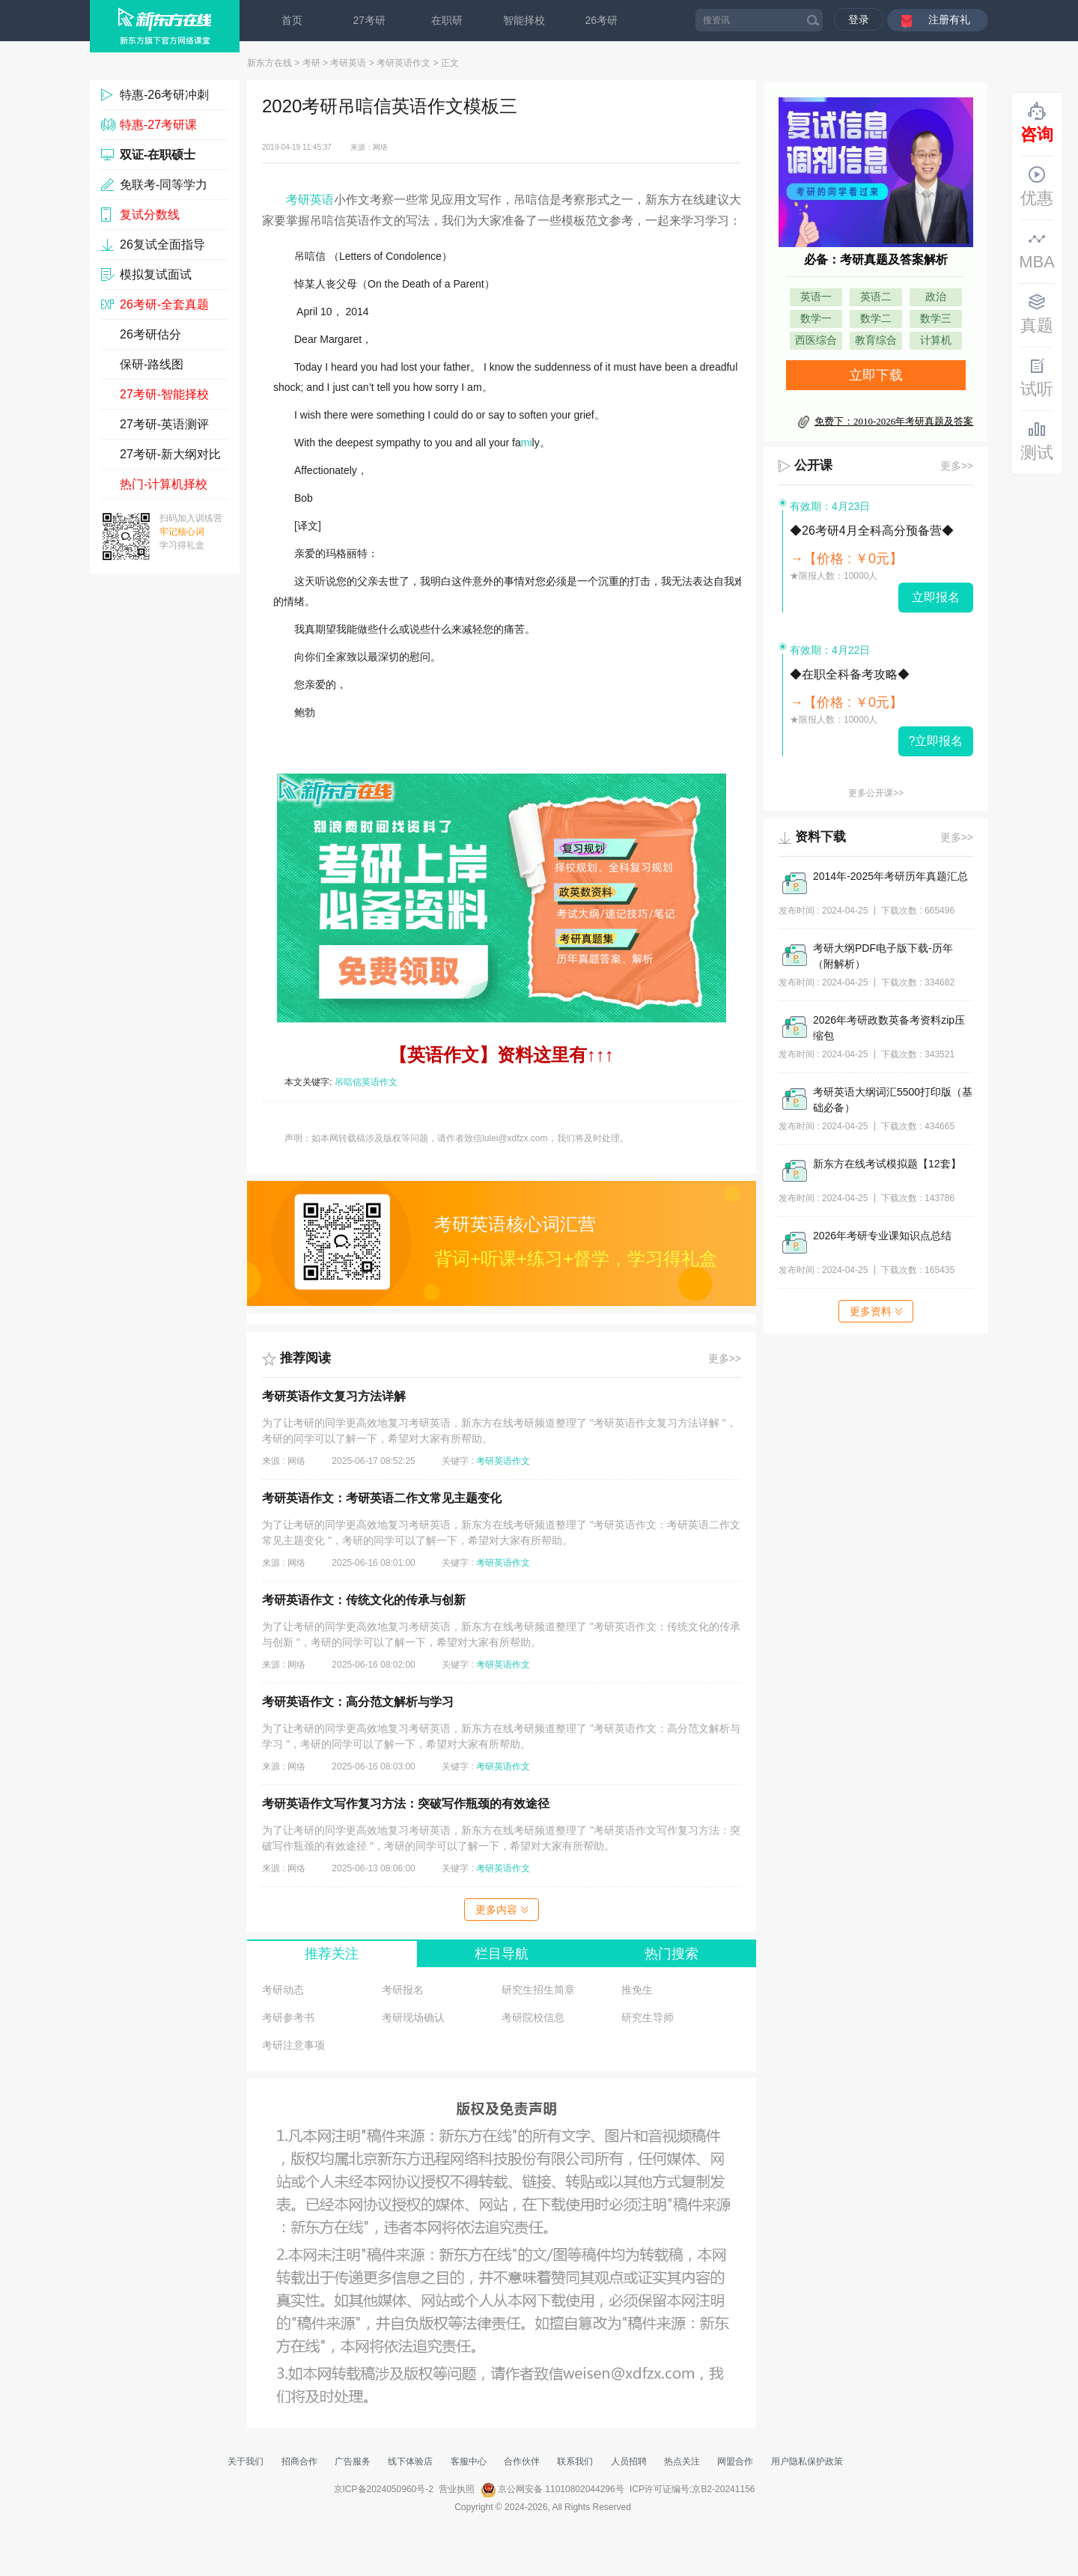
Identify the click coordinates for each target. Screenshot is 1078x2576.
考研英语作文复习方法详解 (334, 1396)
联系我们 (575, 2461)
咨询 (1036, 123)
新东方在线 (269, 63)
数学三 (935, 318)
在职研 (447, 20)
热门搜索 (671, 1953)
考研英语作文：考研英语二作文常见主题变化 (382, 1498)
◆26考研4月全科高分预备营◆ (872, 530)
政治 (935, 297)
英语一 (816, 297)
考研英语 (348, 63)
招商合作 (299, 2461)
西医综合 (816, 340)
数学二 (876, 318)
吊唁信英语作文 (366, 1082)
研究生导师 (647, 2017)
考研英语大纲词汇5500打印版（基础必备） (892, 1100)
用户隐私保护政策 (807, 2461)
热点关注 (682, 2461)
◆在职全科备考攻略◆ (850, 674)
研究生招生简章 (538, 1990)
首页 (291, 20)
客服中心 (469, 2461)
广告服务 (353, 2461)
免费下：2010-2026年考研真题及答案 (893, 421)
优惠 (1036, 186)
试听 (1036, 377)
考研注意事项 (293, 2045)
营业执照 (457, 2489)
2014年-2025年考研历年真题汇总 (890, 876)
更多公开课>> (876, 793)
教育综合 (876, 340)
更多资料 (876, 1311)
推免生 (637, 1990)
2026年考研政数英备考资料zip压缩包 (889, 1028)
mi (526, 443)
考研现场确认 (413, 2017)
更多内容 (501, 1910)
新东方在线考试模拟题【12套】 (887, 1164)
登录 (858, 19)
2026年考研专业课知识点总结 (882, 1236)
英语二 (876, 297)
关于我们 (246, 2461)
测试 (1036, 441)
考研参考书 (288, 2017)
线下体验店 (410, 2461)
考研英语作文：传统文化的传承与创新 (364, 1600)
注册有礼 (949, 19)
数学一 (816, 318)
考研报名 (403, 1990)
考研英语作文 (403, 63)
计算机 (935, 340)
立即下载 (876, 375)
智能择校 (524, 20)
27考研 (369, 20)
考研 (311, 63)
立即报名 (936, 597)
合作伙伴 (522, 2461)
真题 (1036, 314)
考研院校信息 (533, 2017)
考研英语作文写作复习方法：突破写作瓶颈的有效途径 (405, 1803)
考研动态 (283, 1990)
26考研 (601, 20)
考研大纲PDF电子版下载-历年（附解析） (883, 956)
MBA (1037, 250)
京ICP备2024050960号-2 (383, 2489)
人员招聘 (629, 2461)
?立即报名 (936, 741)
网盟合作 (735, 2461)
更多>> (724, 1358)
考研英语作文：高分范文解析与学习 (358, 1701)
